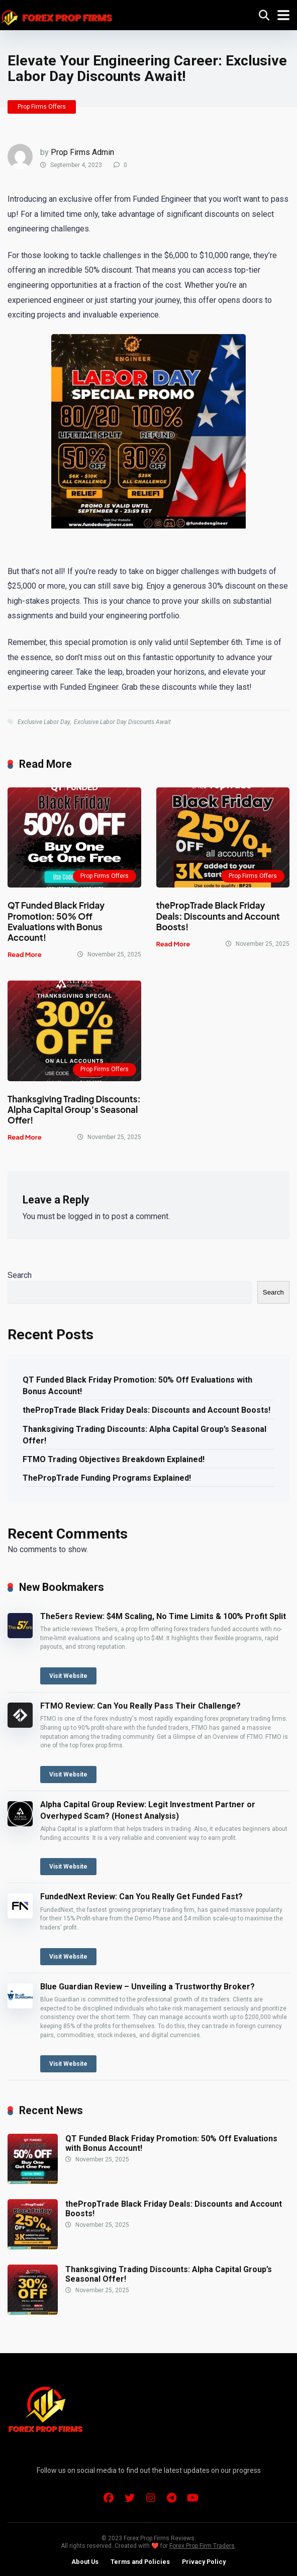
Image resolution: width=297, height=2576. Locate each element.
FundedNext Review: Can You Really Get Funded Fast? (141, 1896)
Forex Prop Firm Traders (202, 2545)
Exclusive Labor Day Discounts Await (122, 722)
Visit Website (68, 1675)
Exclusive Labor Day (44, 722)
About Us (84, 2561)
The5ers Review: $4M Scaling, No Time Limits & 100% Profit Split (163, 1616)
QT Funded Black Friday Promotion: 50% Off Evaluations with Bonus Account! (56, 921)
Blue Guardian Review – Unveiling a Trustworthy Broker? (147, 1986)
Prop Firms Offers (42, 106)
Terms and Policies (140, 2561)
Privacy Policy (204, 2561)
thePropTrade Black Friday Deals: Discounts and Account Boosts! (218, 916)
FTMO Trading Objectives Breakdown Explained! (114, 1459)
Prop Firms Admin (82, 152)
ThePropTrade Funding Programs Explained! (107, 1478)
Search (20, 1275)
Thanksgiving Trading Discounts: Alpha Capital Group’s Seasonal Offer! (74, 1109)
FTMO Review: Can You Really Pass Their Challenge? (140, 1706)
